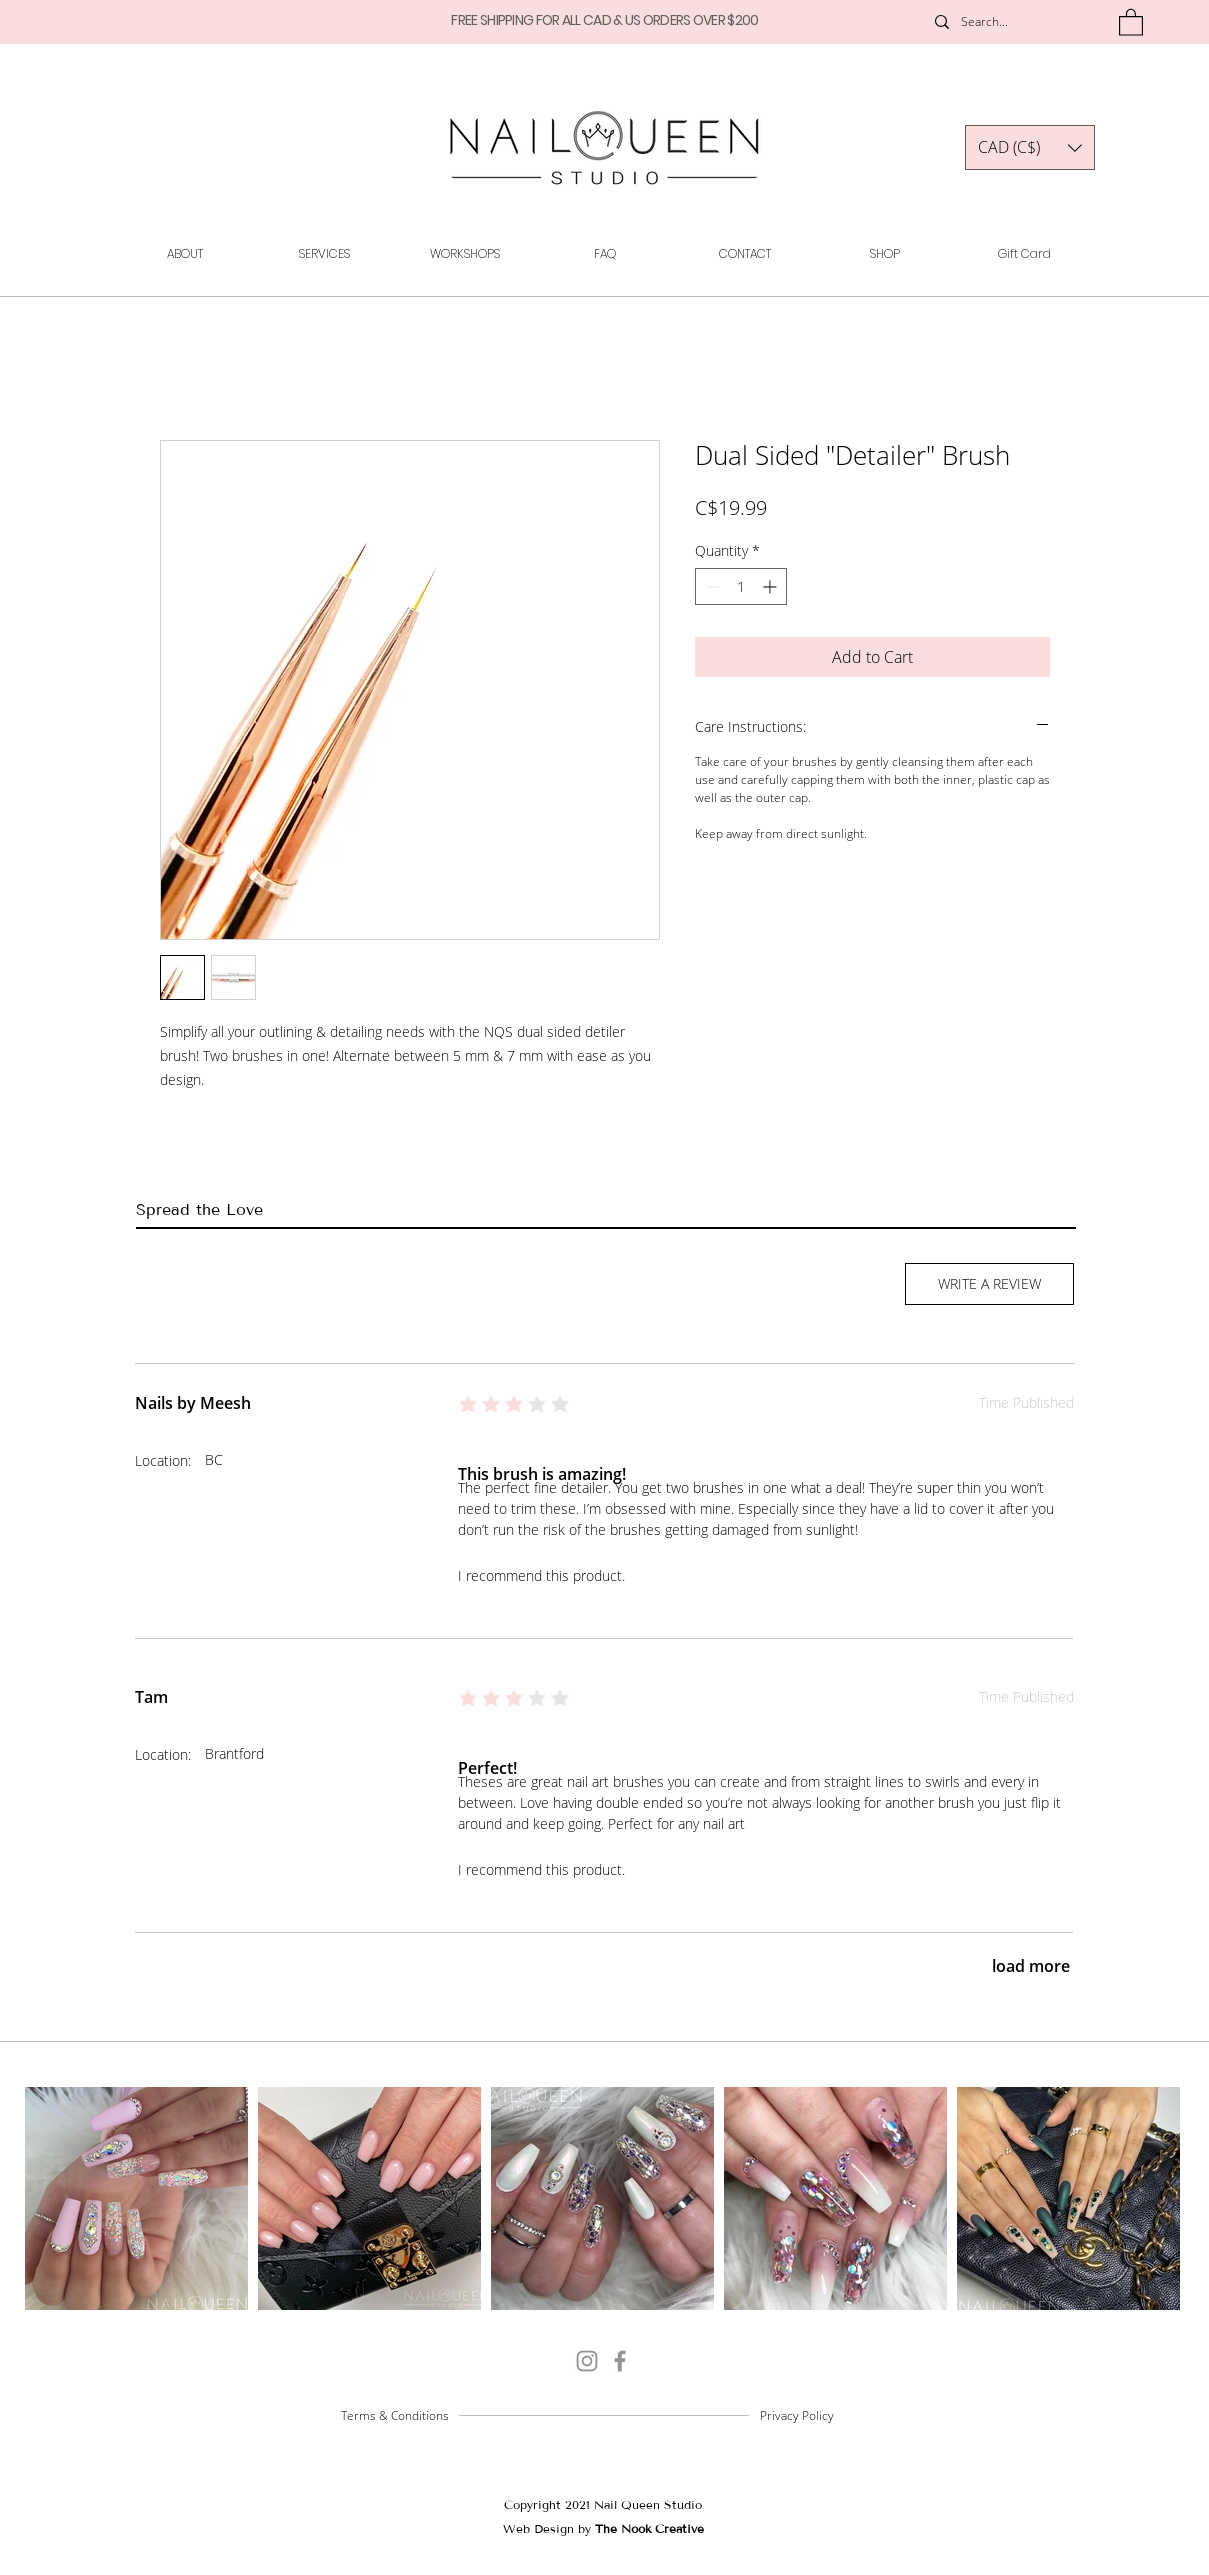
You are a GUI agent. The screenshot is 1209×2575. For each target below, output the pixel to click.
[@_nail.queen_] (587, 2361)
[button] (1131, 21)
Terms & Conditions (395, 2415)
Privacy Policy (797, 2415)
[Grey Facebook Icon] (620, 2361)
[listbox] (1030, 147)
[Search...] (1007, 22)
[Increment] (771, 586)
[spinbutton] (741, 586)
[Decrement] (710, 586)
